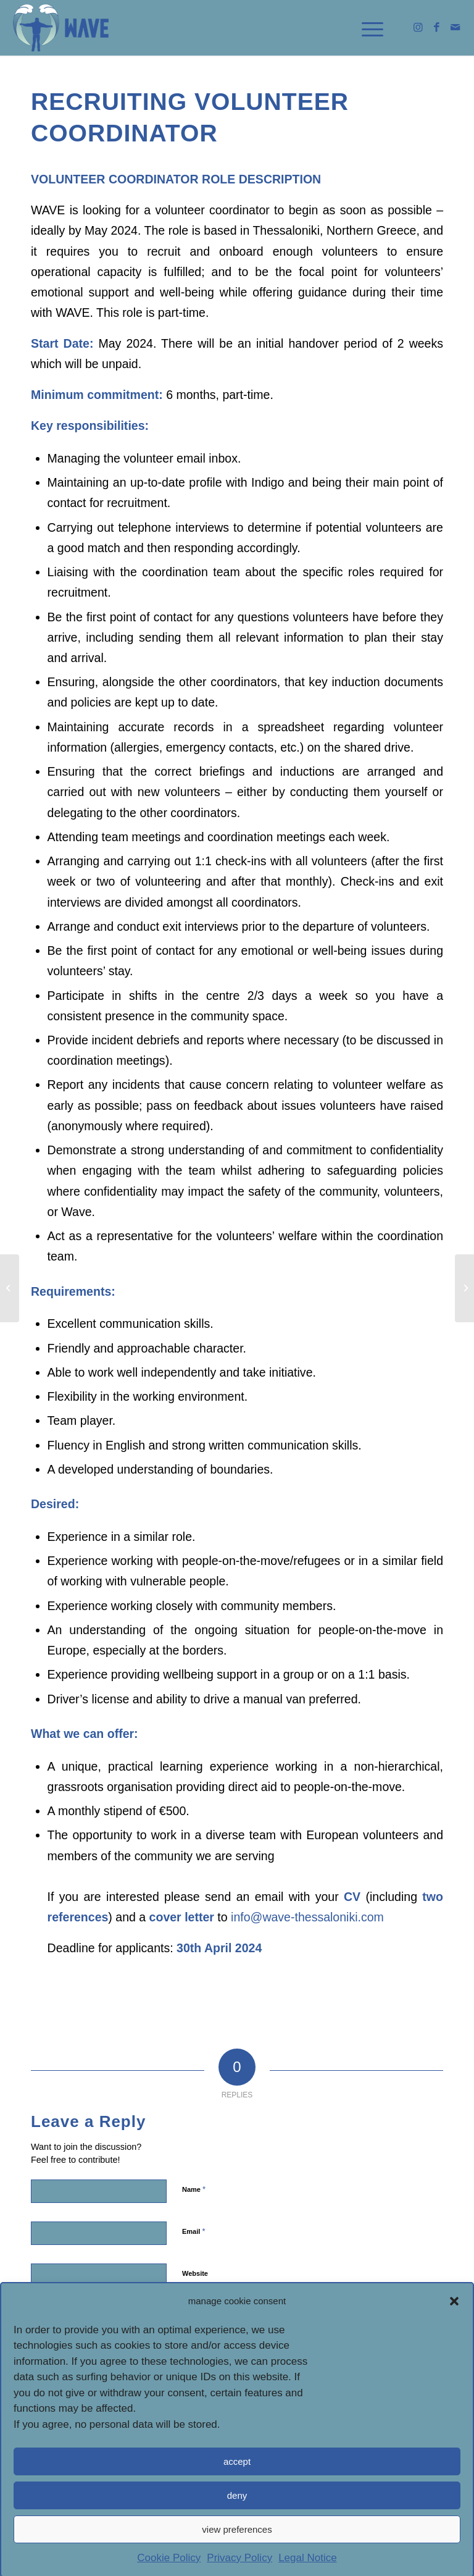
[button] (454, 2326)
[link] (61, 28)
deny (237, 2520)
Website (195, 2273)
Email (193, 2231)
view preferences (237, 2554)
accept (237, 2486)
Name (194, 2189)
